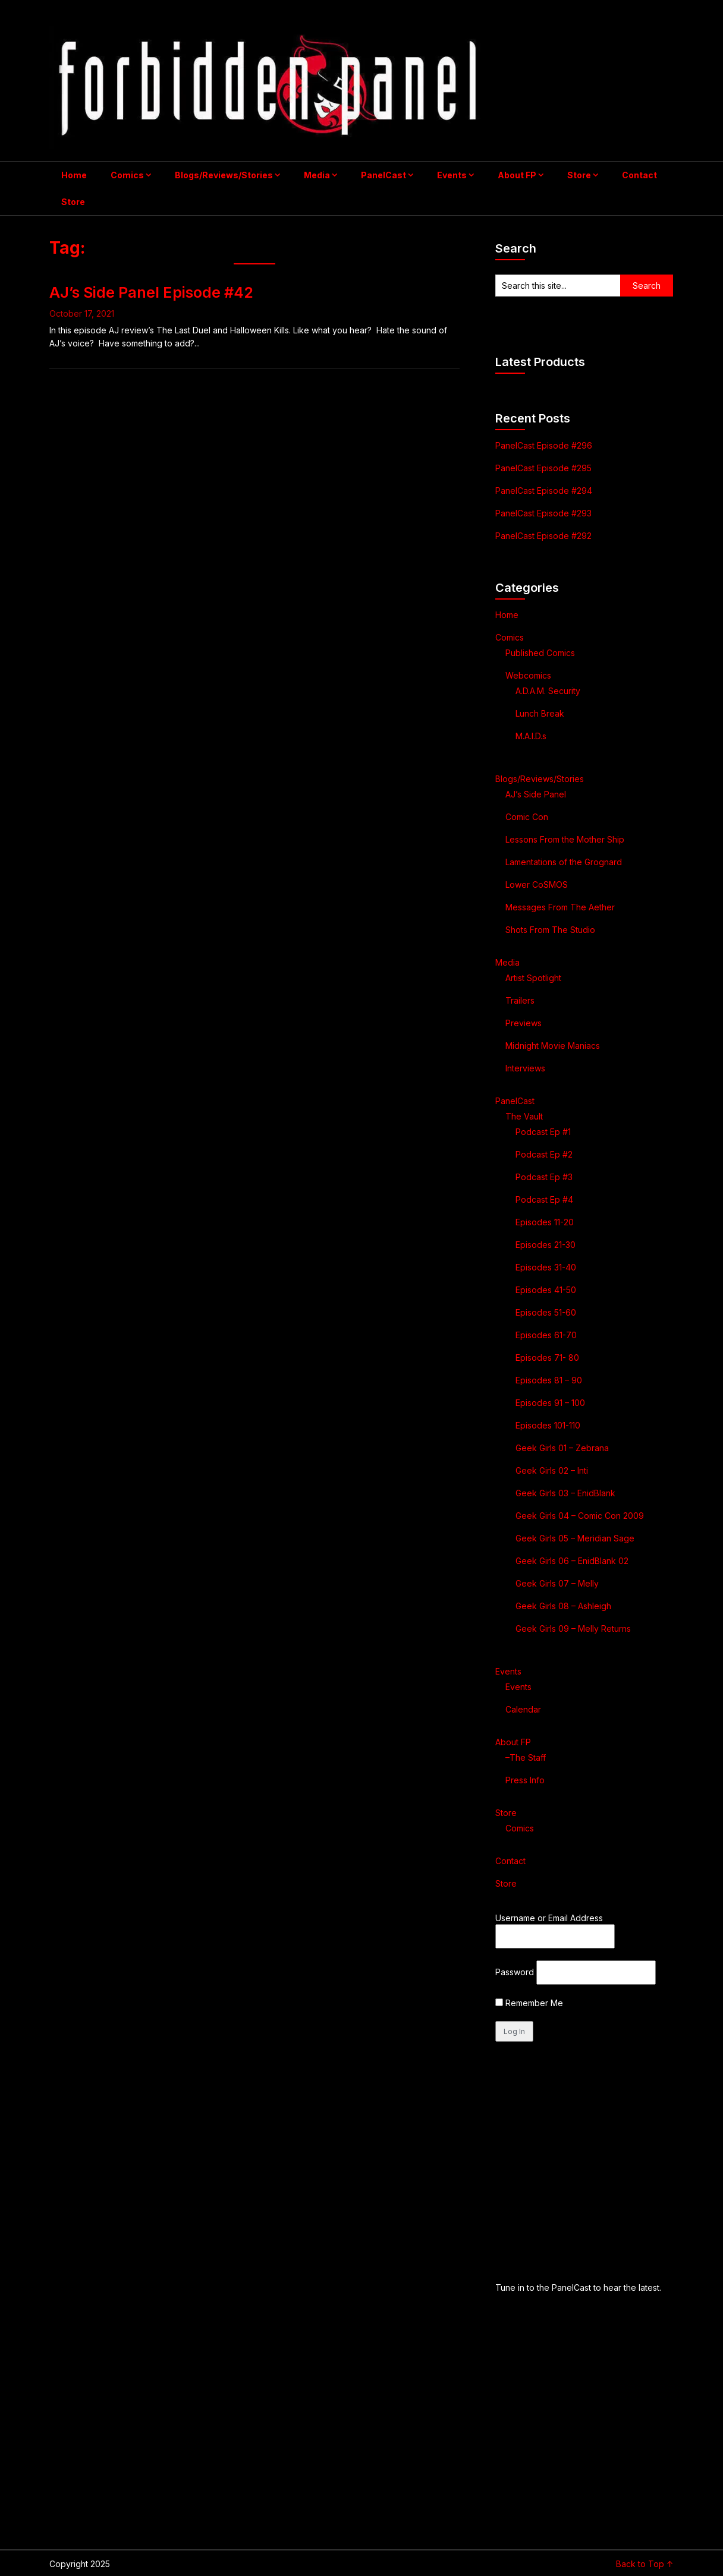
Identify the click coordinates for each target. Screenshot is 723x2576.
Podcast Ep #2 (544, 1154)
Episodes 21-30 (545, 1245)
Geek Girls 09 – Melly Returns (573, 1628)
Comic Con (526, 817)
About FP (517, 175)
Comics (127, 175)
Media (317, 175)
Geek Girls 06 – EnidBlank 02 (571, 1561)
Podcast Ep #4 (544, 1199)
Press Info (525, 1780)
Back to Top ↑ (645, 2564)
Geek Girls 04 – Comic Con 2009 (579, 1516)
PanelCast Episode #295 (543, 468)
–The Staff (525, 1757)
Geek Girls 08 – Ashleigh (563, 1606)
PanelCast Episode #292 (543, 536)
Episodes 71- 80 (547, 1357)
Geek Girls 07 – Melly (557, 1583)
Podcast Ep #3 (544, 1177)
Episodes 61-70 (546, 1335)
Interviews (525, 1068)
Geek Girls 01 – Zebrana (562, 1448)
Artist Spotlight (533, 978)
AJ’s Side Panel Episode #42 (151, 292)
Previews (523, 1023)
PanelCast (383, 175)
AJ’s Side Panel (535, 794)
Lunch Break (539, 713)
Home (74, 175)
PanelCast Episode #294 (543, 490)
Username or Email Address (549, 1918)
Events (452, 175)
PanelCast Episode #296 (543, 445)
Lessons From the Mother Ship (564, 839)
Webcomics (528, 675)
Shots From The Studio (550, 930)
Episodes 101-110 (547, 1425)
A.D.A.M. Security (547, 691)
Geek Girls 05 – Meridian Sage (574, 1538)
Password (514, 1972)
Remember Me (529, 2003)
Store (579, 175)
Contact (639, 175)
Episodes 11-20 (544, 1222)
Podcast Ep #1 (543, 1132)
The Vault (524, 1116)
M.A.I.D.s (530, 736)
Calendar (523, 1709)
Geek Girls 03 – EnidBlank (565, 1493)
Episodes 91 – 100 (550, 1403)
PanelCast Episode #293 (543, 513)
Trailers (520, 1000)
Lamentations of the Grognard (563, 862)
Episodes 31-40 (545, 1267)
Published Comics (540, 653)
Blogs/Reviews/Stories (224, 175)
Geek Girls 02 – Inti (551, 1470)
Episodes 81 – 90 (548, 1380)
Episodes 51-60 (545, 1312)
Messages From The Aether (560, 907)
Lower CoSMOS (536, 884)
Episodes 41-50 (545, 1290)
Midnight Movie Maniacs (552, 1046)
